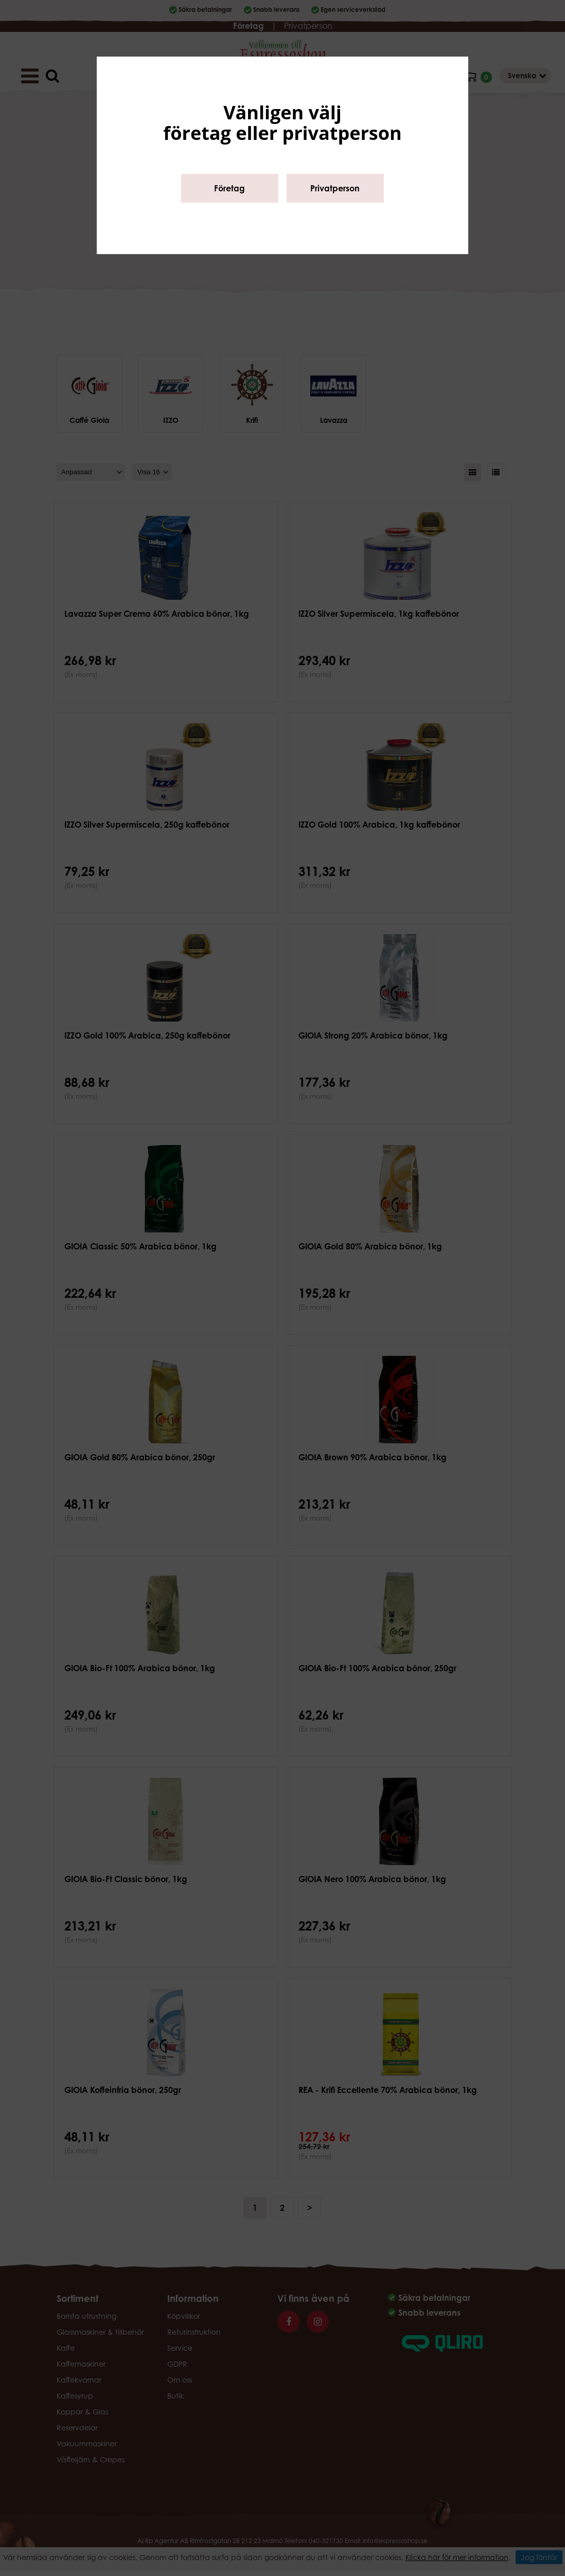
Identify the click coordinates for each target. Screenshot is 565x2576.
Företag (229, 188)
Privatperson (335, 188)
